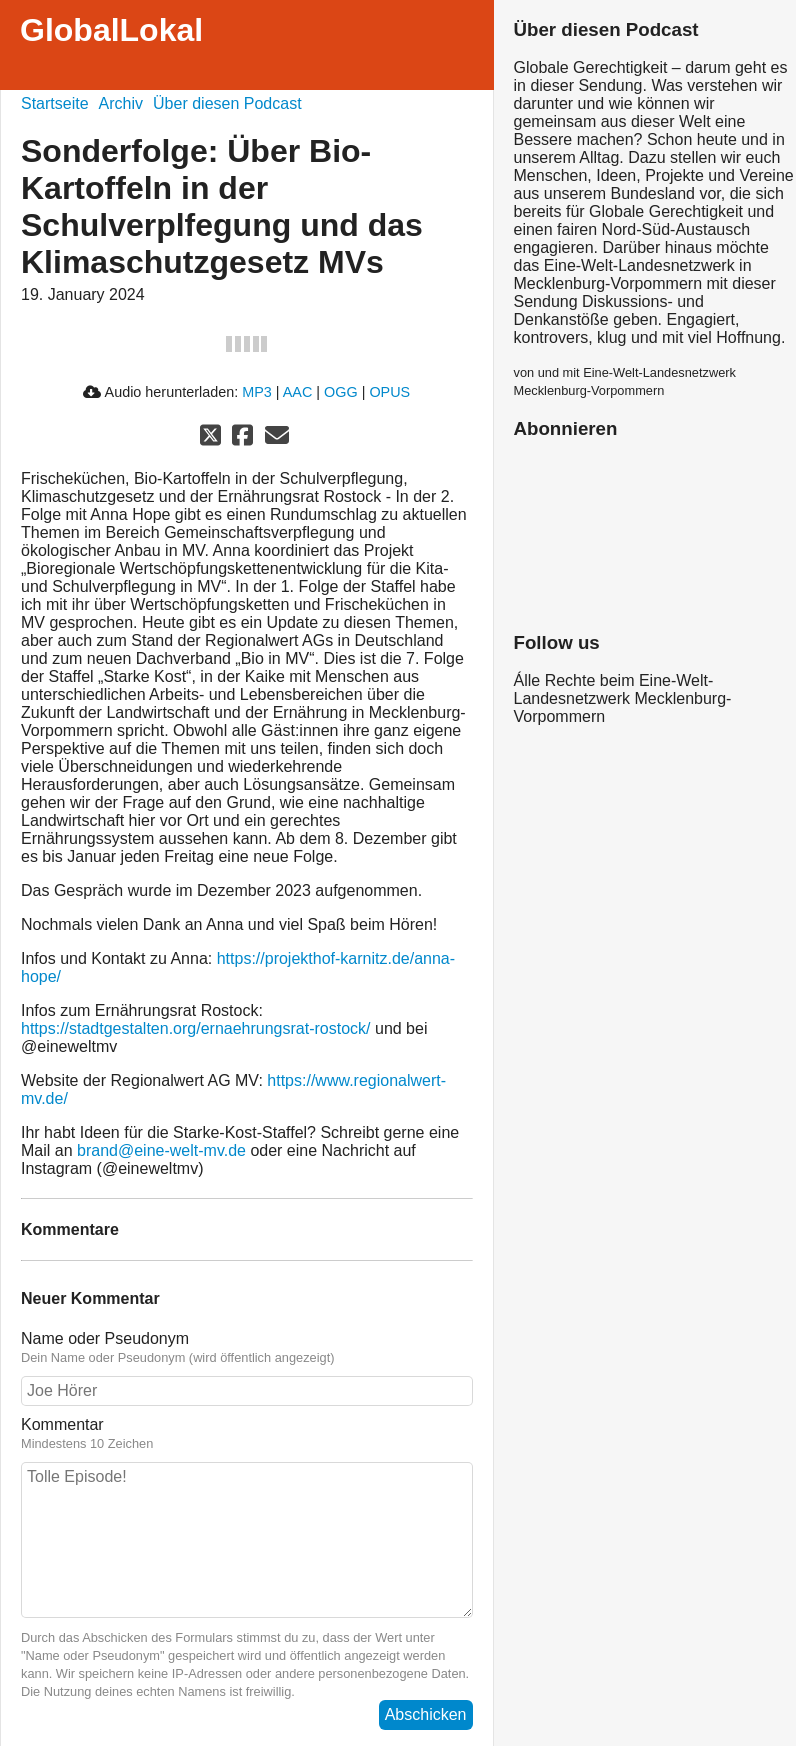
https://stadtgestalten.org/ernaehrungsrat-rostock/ (196, 1028)
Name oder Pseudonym (105, 1338)
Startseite (55, 103)
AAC (298, 392)
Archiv (121, 103)
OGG (341, 392)
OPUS (389, 392)
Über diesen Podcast (227, 103)
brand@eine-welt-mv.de (161, 1150)
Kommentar (62, 1424)
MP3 (257, 392)
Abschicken (426, 1714)
